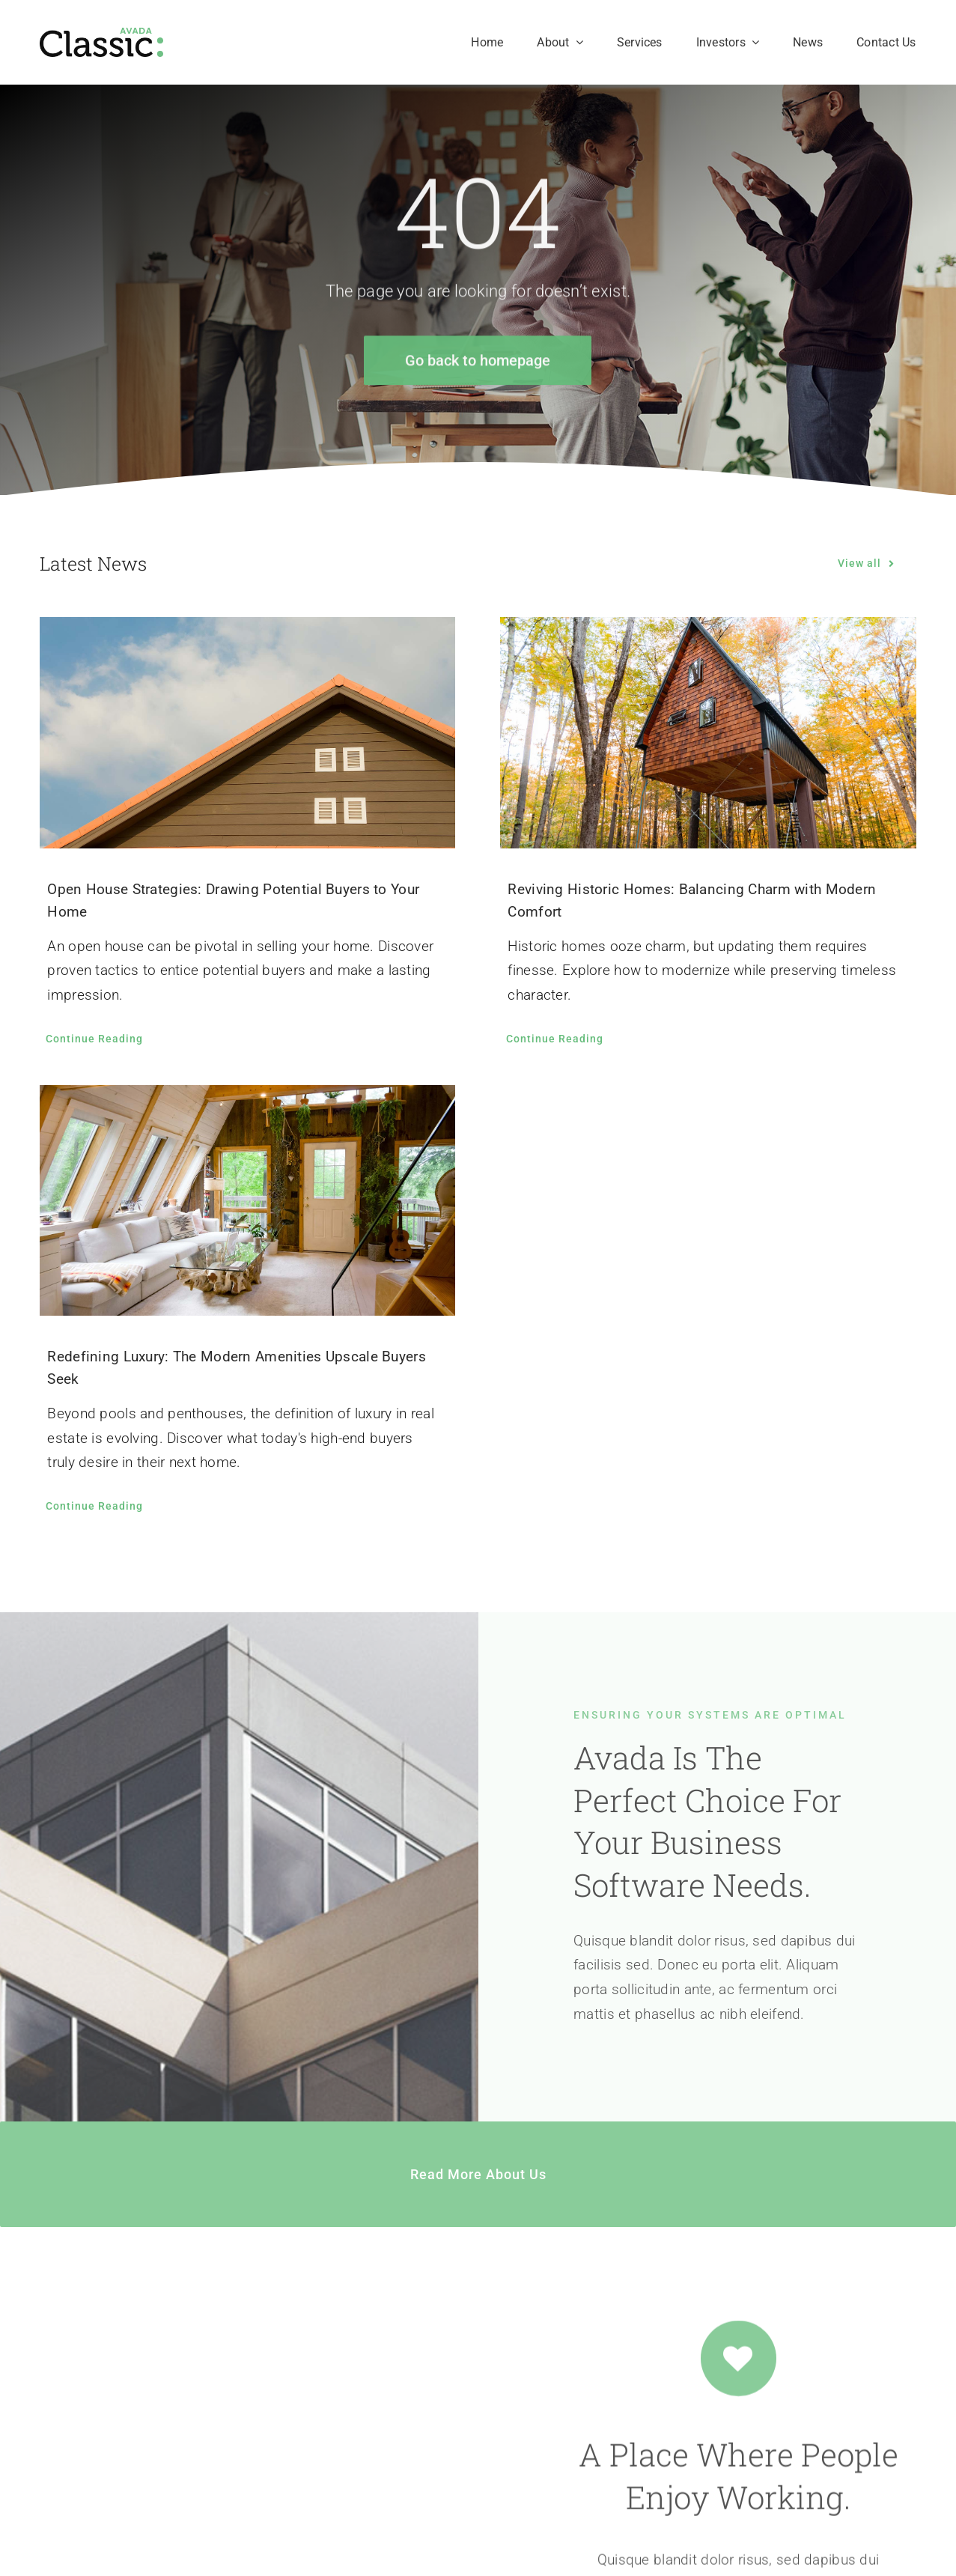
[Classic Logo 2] (101, 34)
